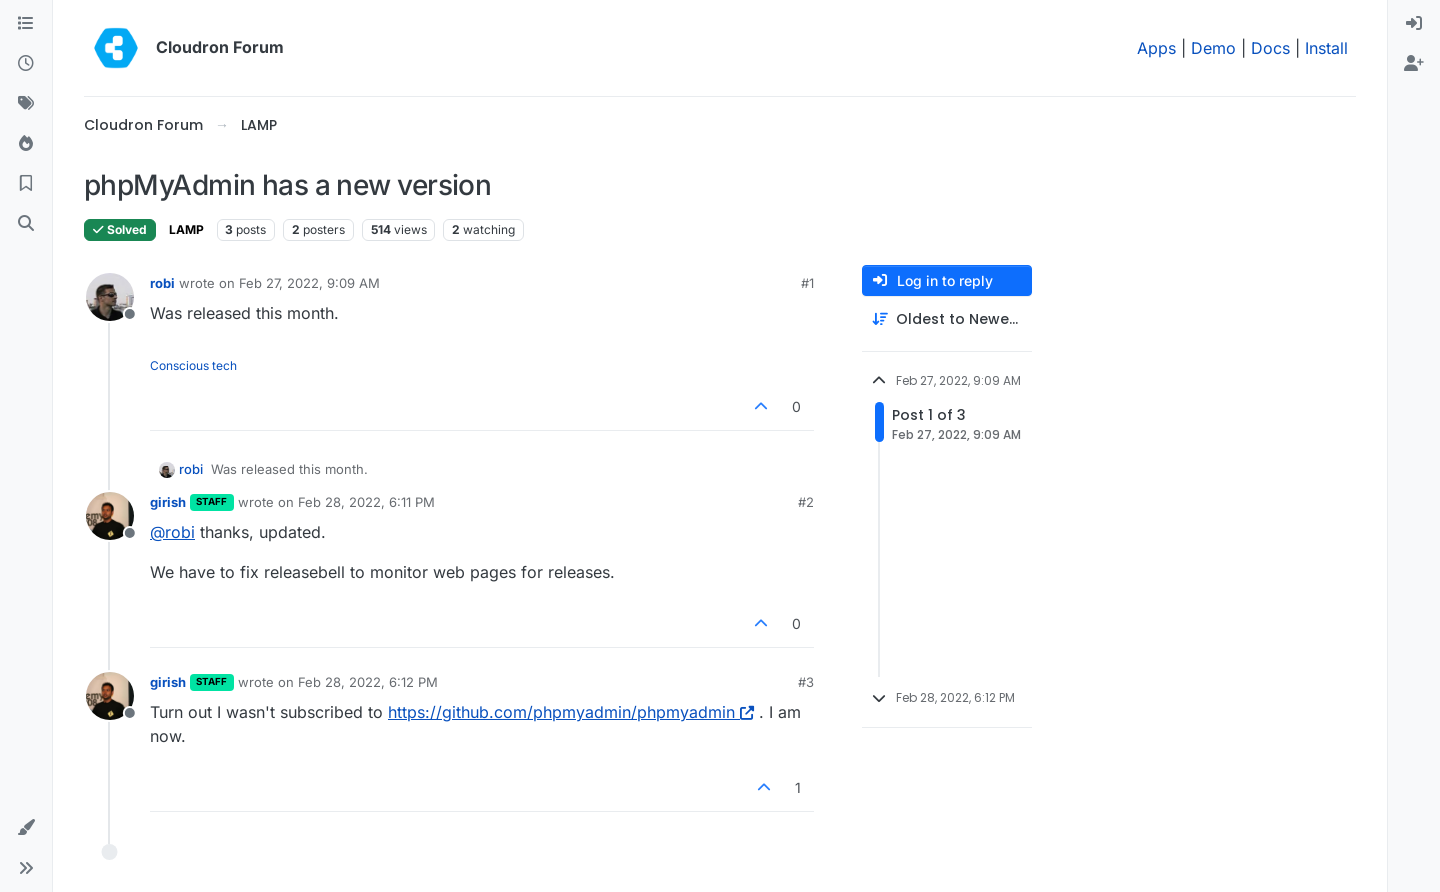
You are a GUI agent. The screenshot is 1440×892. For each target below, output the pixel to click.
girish (168, 502)
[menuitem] (1414, 24)
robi (162, 283)
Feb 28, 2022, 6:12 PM (368, 682)
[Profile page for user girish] (110, 516)
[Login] (1414, 24)
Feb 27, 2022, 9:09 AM (309, 283)
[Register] (1414, 64)
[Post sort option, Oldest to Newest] (947, 319)
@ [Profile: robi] (172, 532)
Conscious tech (193, 365)
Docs (1270, 48)
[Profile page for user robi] (110, 297)
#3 (806, 682)
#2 (806, 502)
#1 (807, 283)
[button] (26, 828)
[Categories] (26, 24)
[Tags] (26, 104)
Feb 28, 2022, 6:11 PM (366, 502)
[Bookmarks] (26, 184)
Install (1326, 48)
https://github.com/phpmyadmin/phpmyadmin (571, 712)
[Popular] (26, 144)
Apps (1156, 48)
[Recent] (26, 64)
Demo (1213, 48)
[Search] (26, 224)
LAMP (186, 229)
